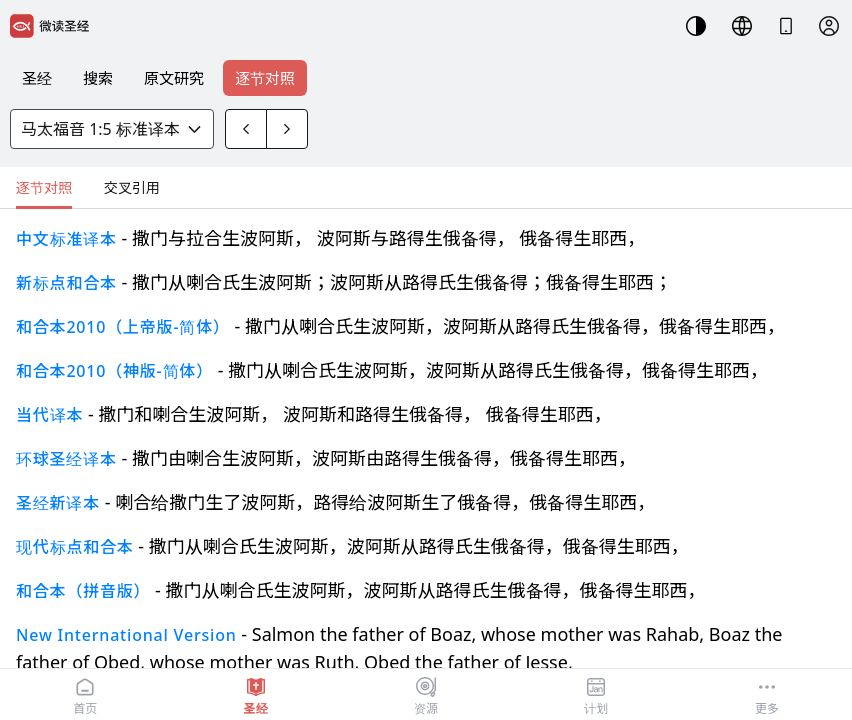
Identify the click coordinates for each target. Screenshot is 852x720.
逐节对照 (265, 78)
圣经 (37, 78)
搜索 (98, 78)
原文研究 (174, 78)
